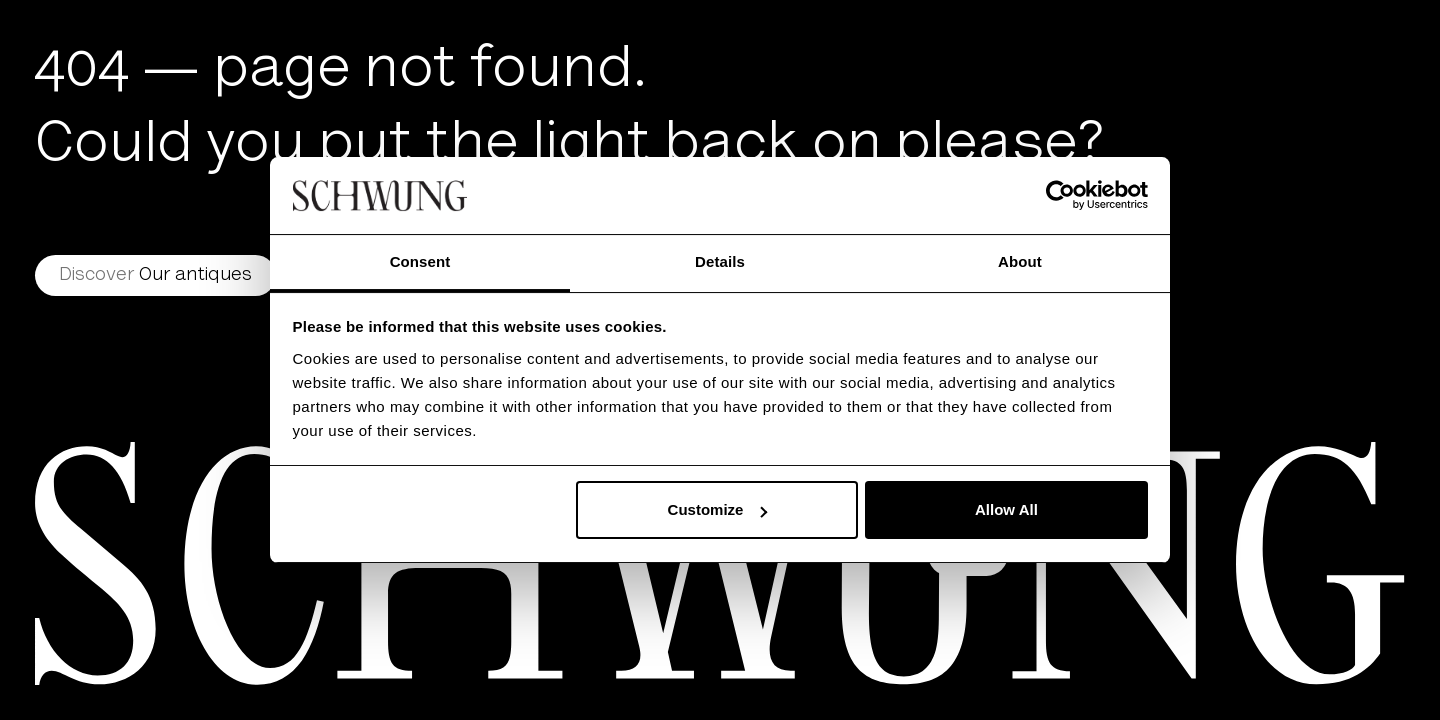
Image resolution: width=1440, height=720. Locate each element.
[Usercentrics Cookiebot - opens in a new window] (1060, 195)
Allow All (1006, 509)
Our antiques (155, 275)
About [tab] (1020, 261)
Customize (718, 509)
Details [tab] (720, 261)
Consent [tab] (420, 261)
